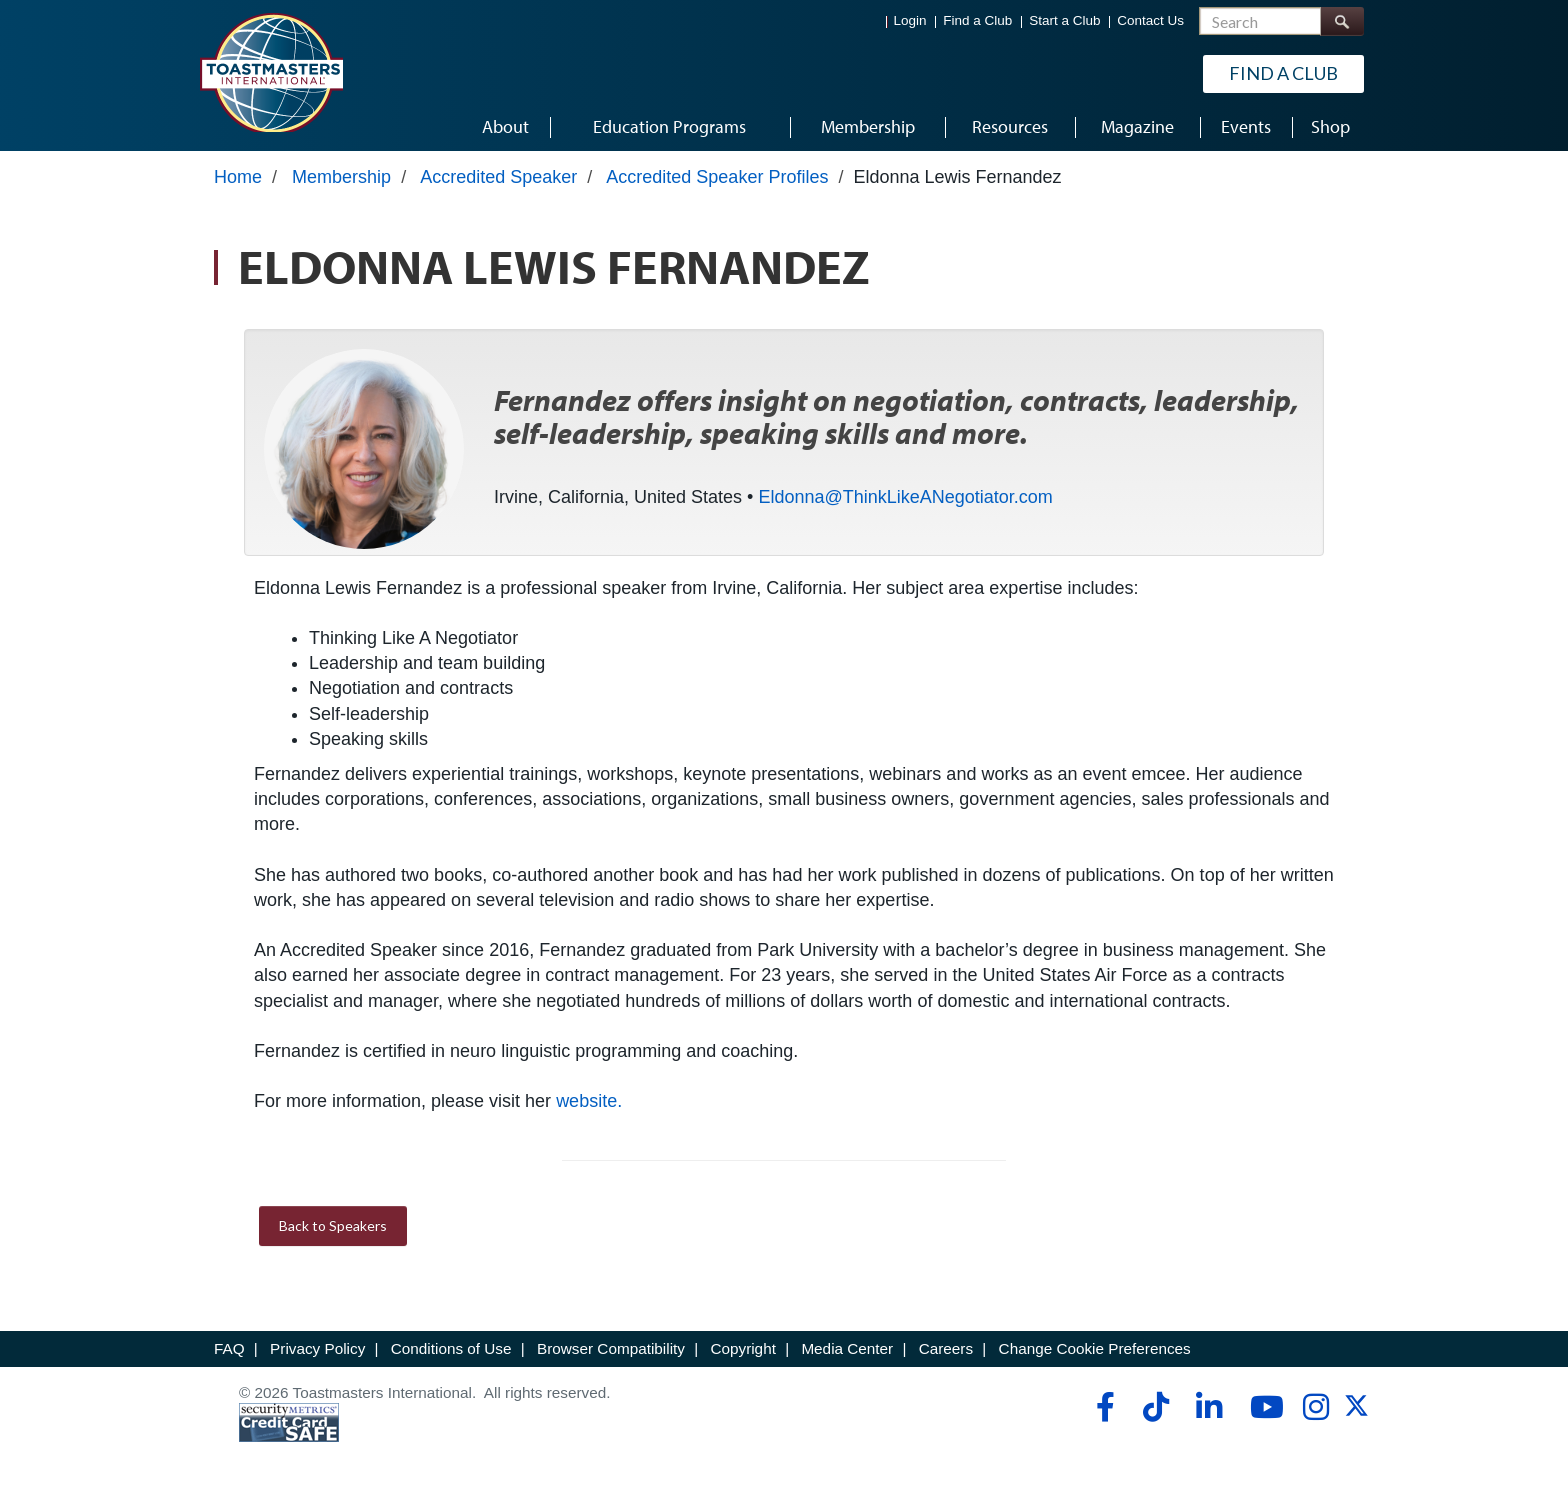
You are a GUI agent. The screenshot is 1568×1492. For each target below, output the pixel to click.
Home (238, 177)
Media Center (847, 1348)
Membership (341, 177)
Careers (946, 1348)
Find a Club (977, 20)
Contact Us (1150, 20)
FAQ (229, 1348)
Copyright (742, 1348)
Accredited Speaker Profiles (717, 177)
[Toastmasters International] (271, 72)
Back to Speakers (333, 1225)
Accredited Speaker (498, 177)
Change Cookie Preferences (1095, 1348)
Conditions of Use (451, 1348)
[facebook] (1102, 1407)
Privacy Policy (317, 1348)
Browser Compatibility (611, 1348)
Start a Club (1064, 20)
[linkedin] (1208, 1407)
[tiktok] (1155, 1407)
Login (910, 20)
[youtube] (1262, 1407)
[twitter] (1356, 1412)
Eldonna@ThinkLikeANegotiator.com (905, 497)
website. (589, 1101)
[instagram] (1315, 1407)
